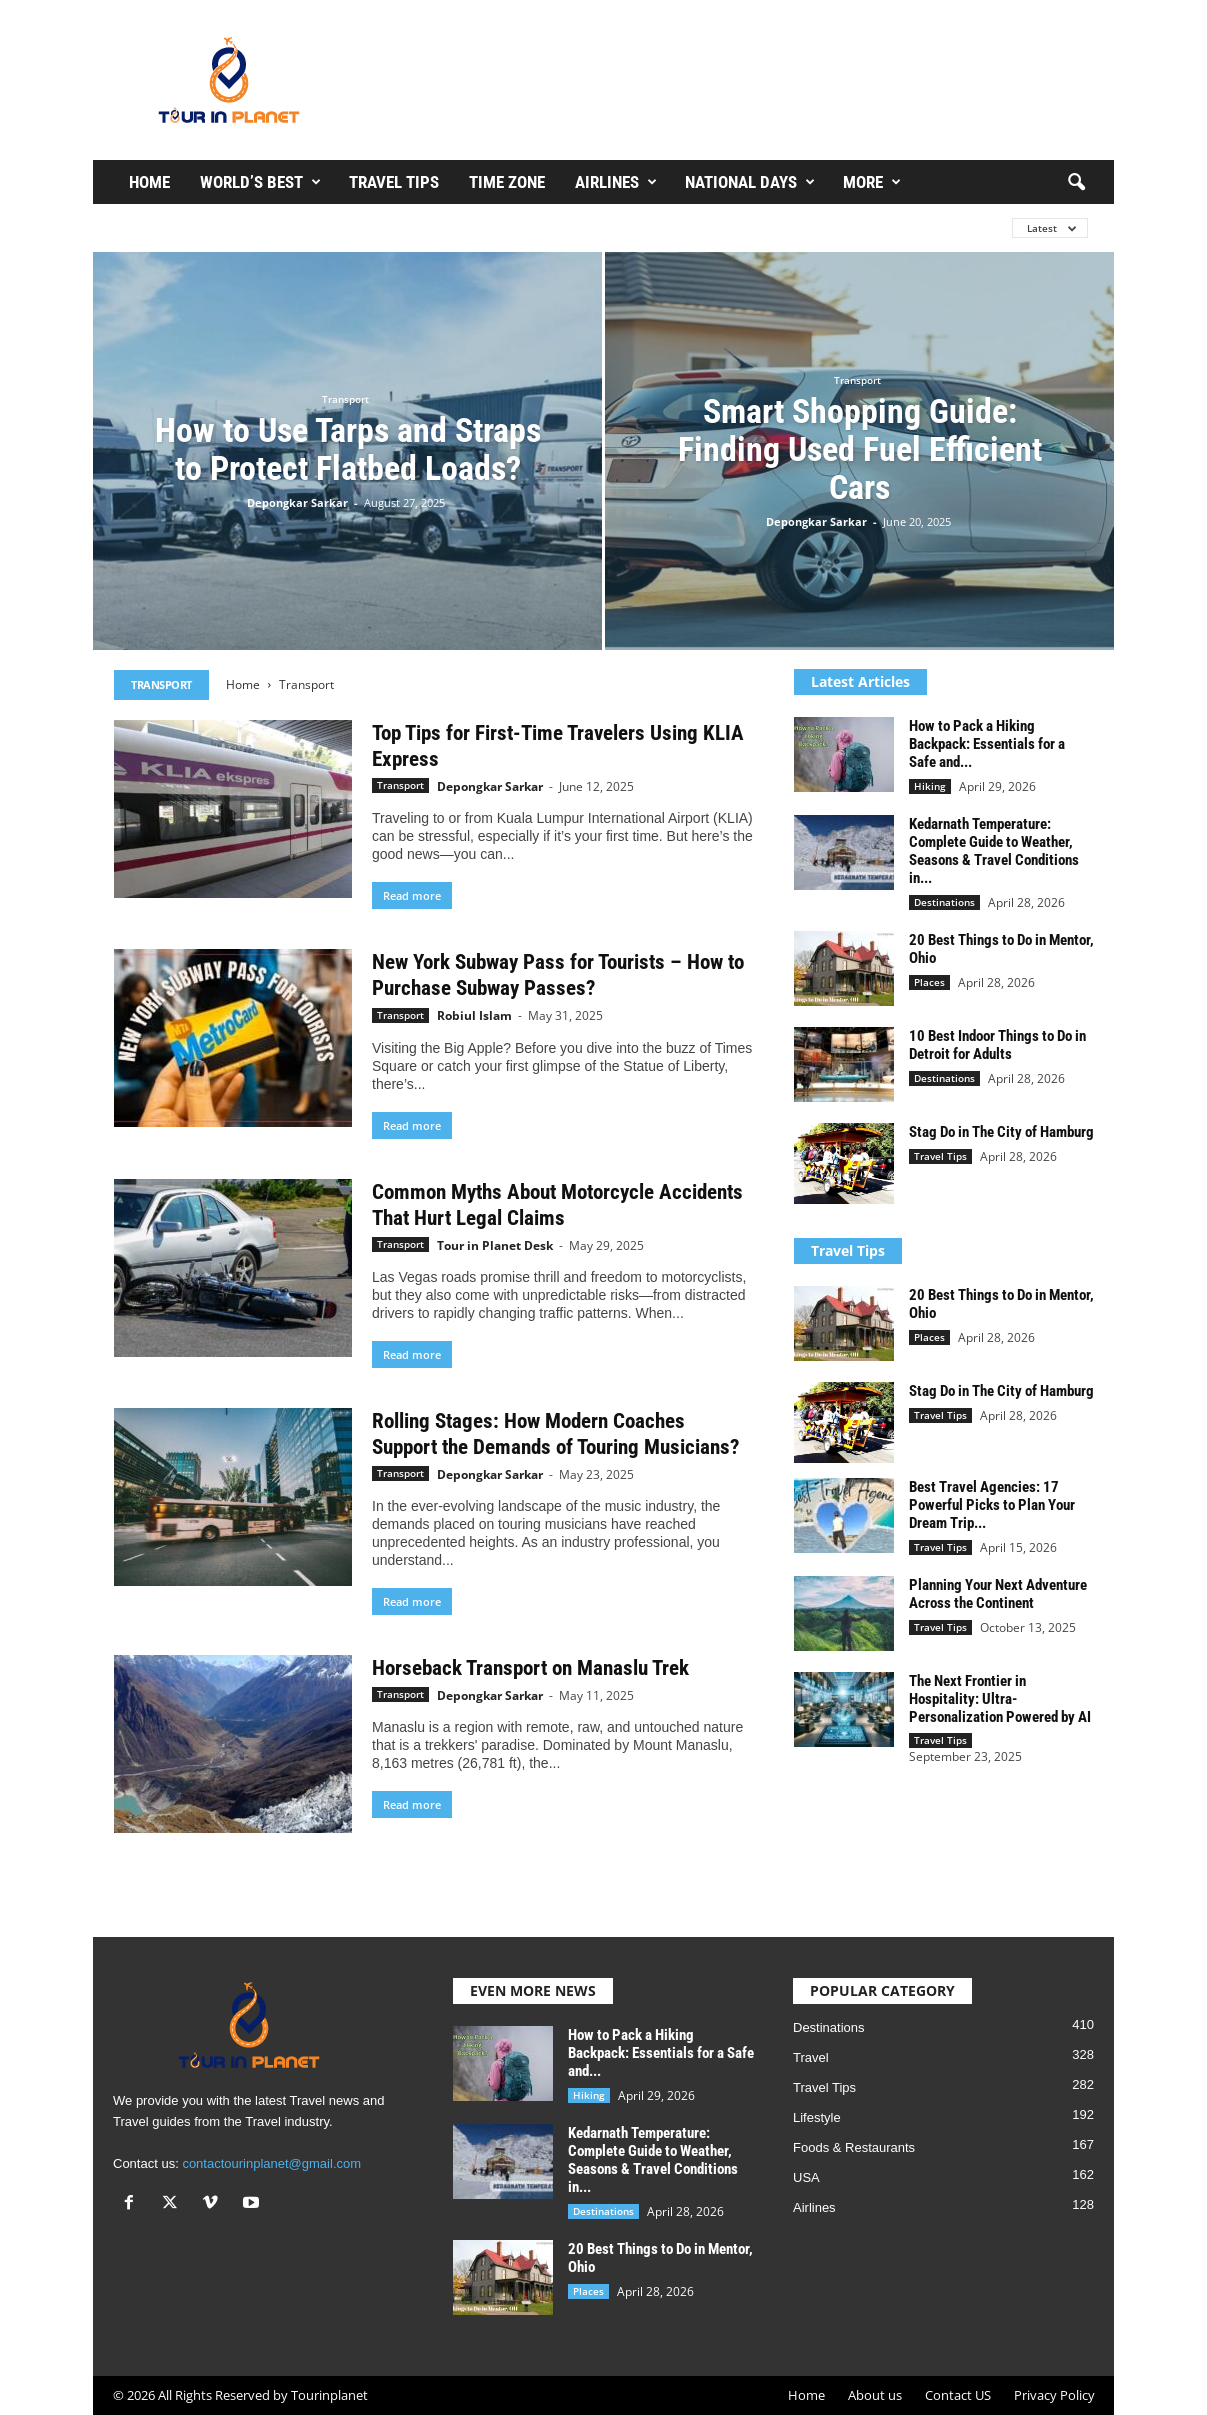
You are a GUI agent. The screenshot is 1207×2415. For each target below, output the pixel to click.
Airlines (616, 182)
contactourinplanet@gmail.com (271, 2163)
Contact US (958, 2395)
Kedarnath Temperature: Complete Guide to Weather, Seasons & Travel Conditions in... (994, 851)
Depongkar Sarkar (297, 502)
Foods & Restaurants (854, 2147)
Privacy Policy (1054, 2395)
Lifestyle (817, 2117)
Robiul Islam (474, 1015)
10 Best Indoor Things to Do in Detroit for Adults (997, 1045)
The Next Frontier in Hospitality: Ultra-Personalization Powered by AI (1000, 1699)
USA (806, 2177)
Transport (345, 399)
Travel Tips (394, 182)
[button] (1076, 183)
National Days (750, 182)
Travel (811, 2057)
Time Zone (507, 182)
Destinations (944, 902)
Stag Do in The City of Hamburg (1001, 1132)
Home (149, 182)
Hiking (930, 786)
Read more (412, 895)
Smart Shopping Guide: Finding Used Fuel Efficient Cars (860, 449)
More (872, 182)
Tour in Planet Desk (495, 1245)
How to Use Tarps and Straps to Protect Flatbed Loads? (348, 449)
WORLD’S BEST (260, 182)
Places (929, 982)
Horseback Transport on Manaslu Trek (530, 1668)
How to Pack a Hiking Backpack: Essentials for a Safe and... (987, 744)
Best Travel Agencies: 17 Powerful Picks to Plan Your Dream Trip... (992, 1505)
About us (875, 2395)
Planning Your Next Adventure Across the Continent (998, 1594)
